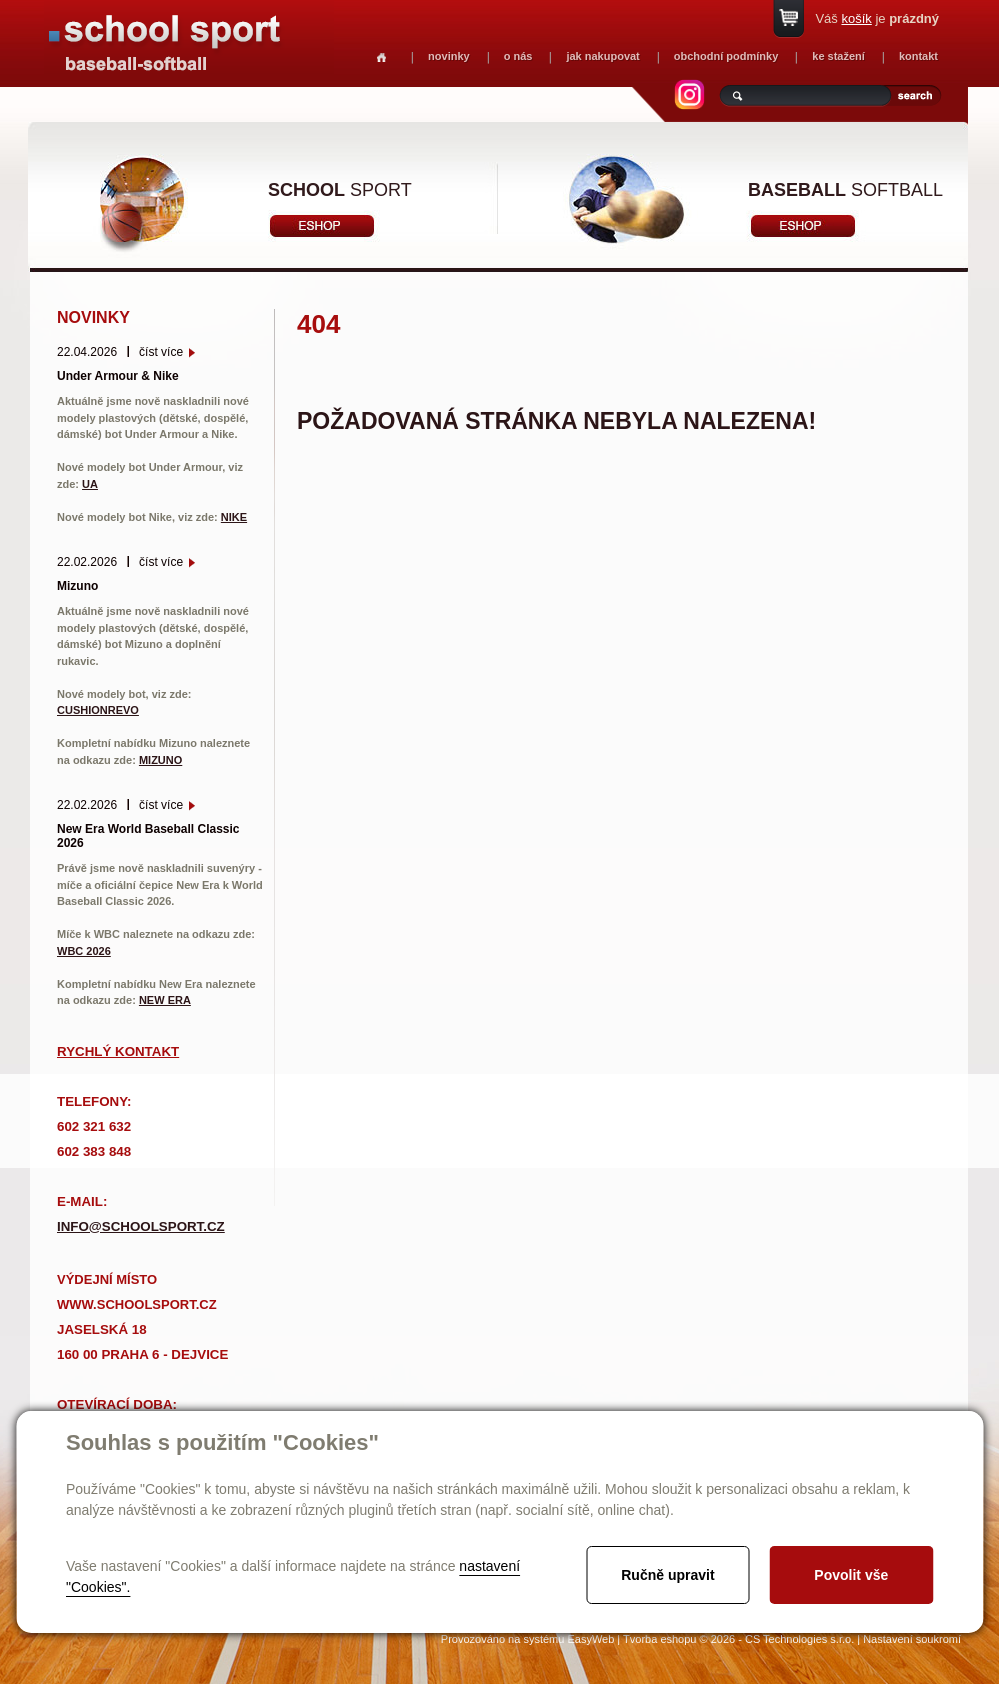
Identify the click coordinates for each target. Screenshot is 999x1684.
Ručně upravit (667, 1575)
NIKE (234, 517)
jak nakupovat (602, 56)
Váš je (877, 18)
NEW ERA (165, 1000)
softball (845, 190)
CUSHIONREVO (98, 710)
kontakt (918, 56)
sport (340, 190)
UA (90, 484)
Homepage (381, 57)
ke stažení (838, 56)
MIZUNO (160, 760)
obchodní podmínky (726, 56)
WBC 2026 (84, 951)
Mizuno (77, 586)
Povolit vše (851, 1575)
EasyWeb (590, 1639)
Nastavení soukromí (912, 1639)
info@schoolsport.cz (141, 1226)
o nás (518, 56)
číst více (161, 352)
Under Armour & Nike (118, 376)
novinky (449, 56)
